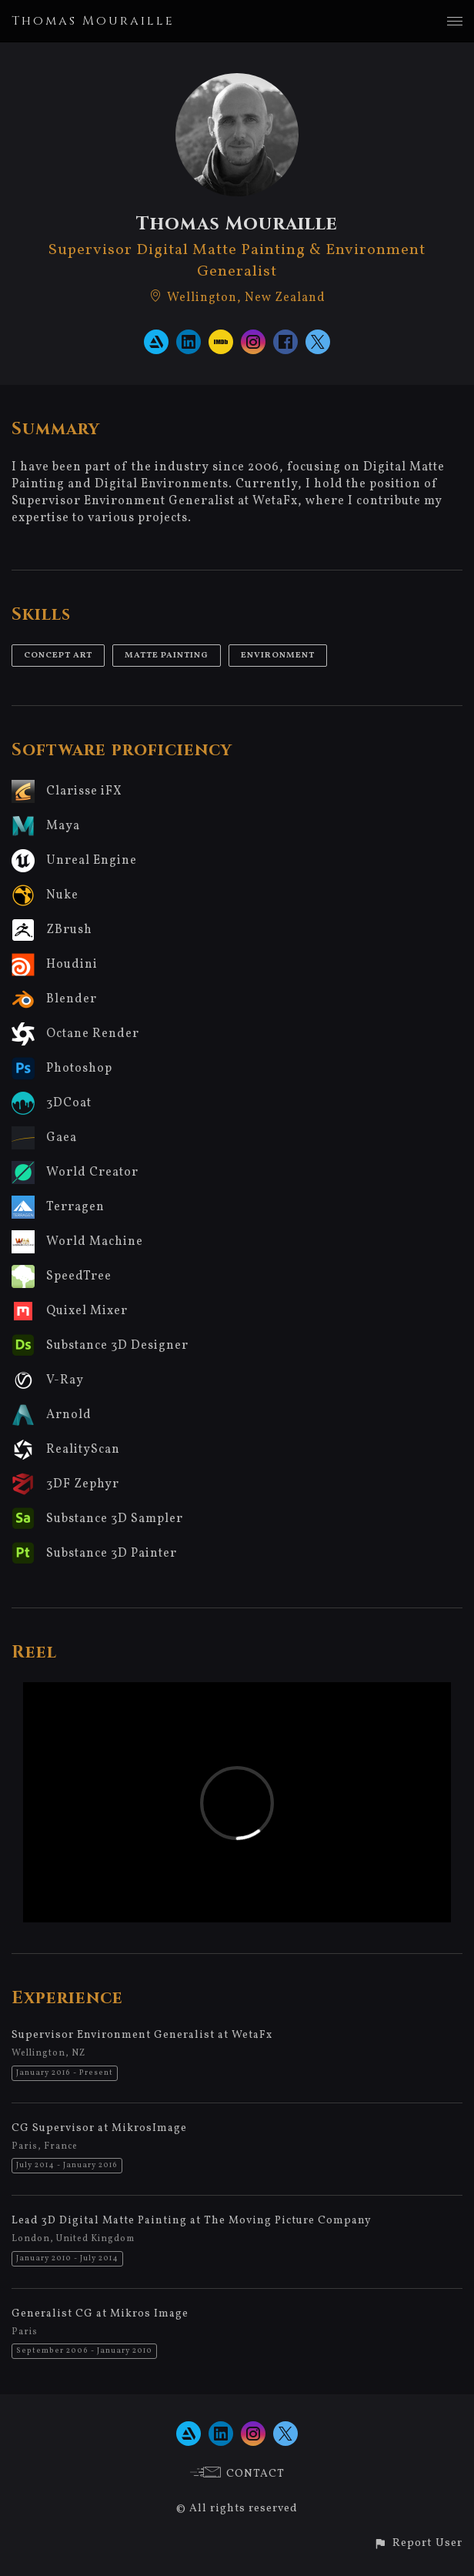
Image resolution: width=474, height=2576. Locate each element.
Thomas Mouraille (93, 20)
